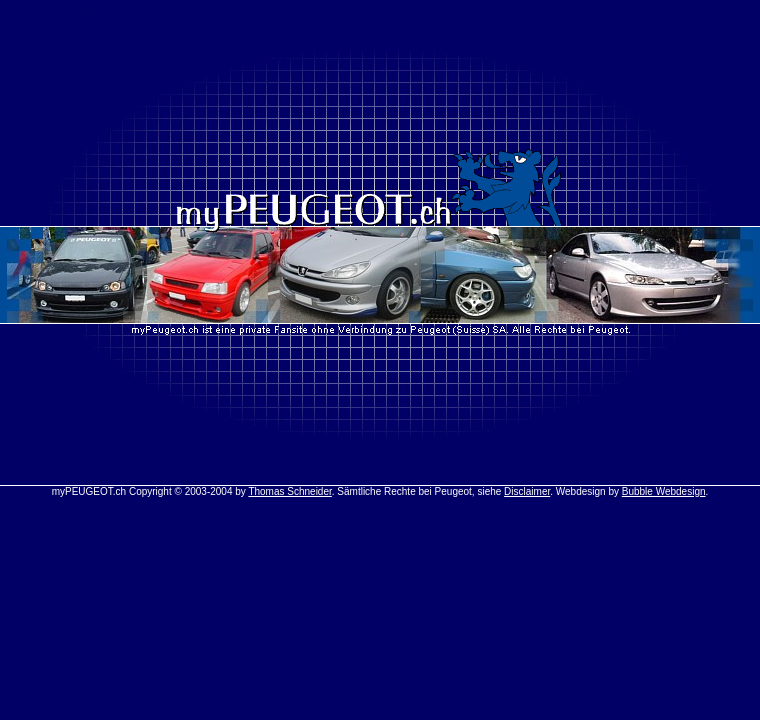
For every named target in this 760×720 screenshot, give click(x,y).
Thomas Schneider (289, 491)
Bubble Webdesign (664, 491)
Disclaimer (527, 491)
